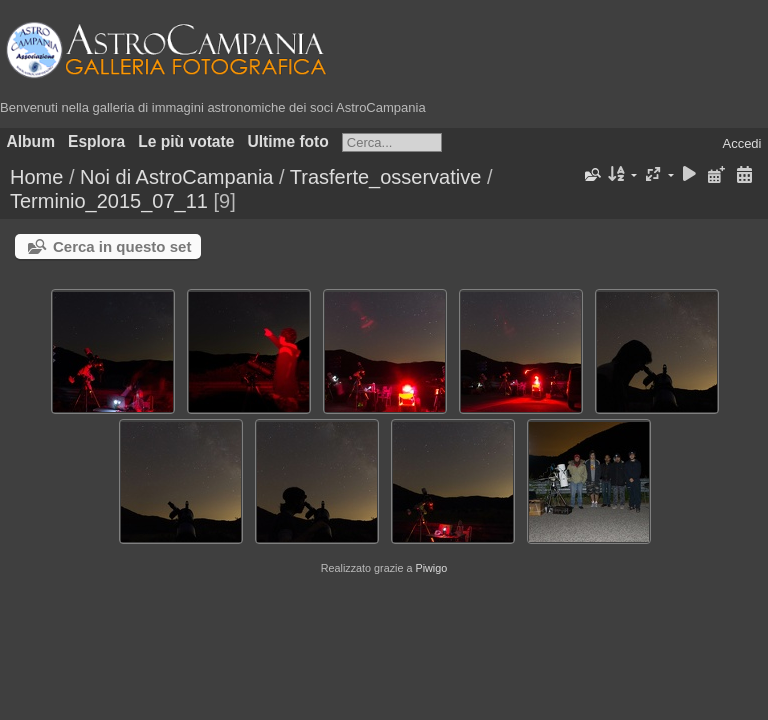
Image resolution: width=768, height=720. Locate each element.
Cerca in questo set (122, 246)
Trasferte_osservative (386, 177)
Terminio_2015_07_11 (109, 201)
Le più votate (186, 141)
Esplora (96, 141)
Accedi (741, 143)
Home (36, 177)
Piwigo (431, 568)
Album (31, 141)
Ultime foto (287, 141)
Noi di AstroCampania (176, 177)
